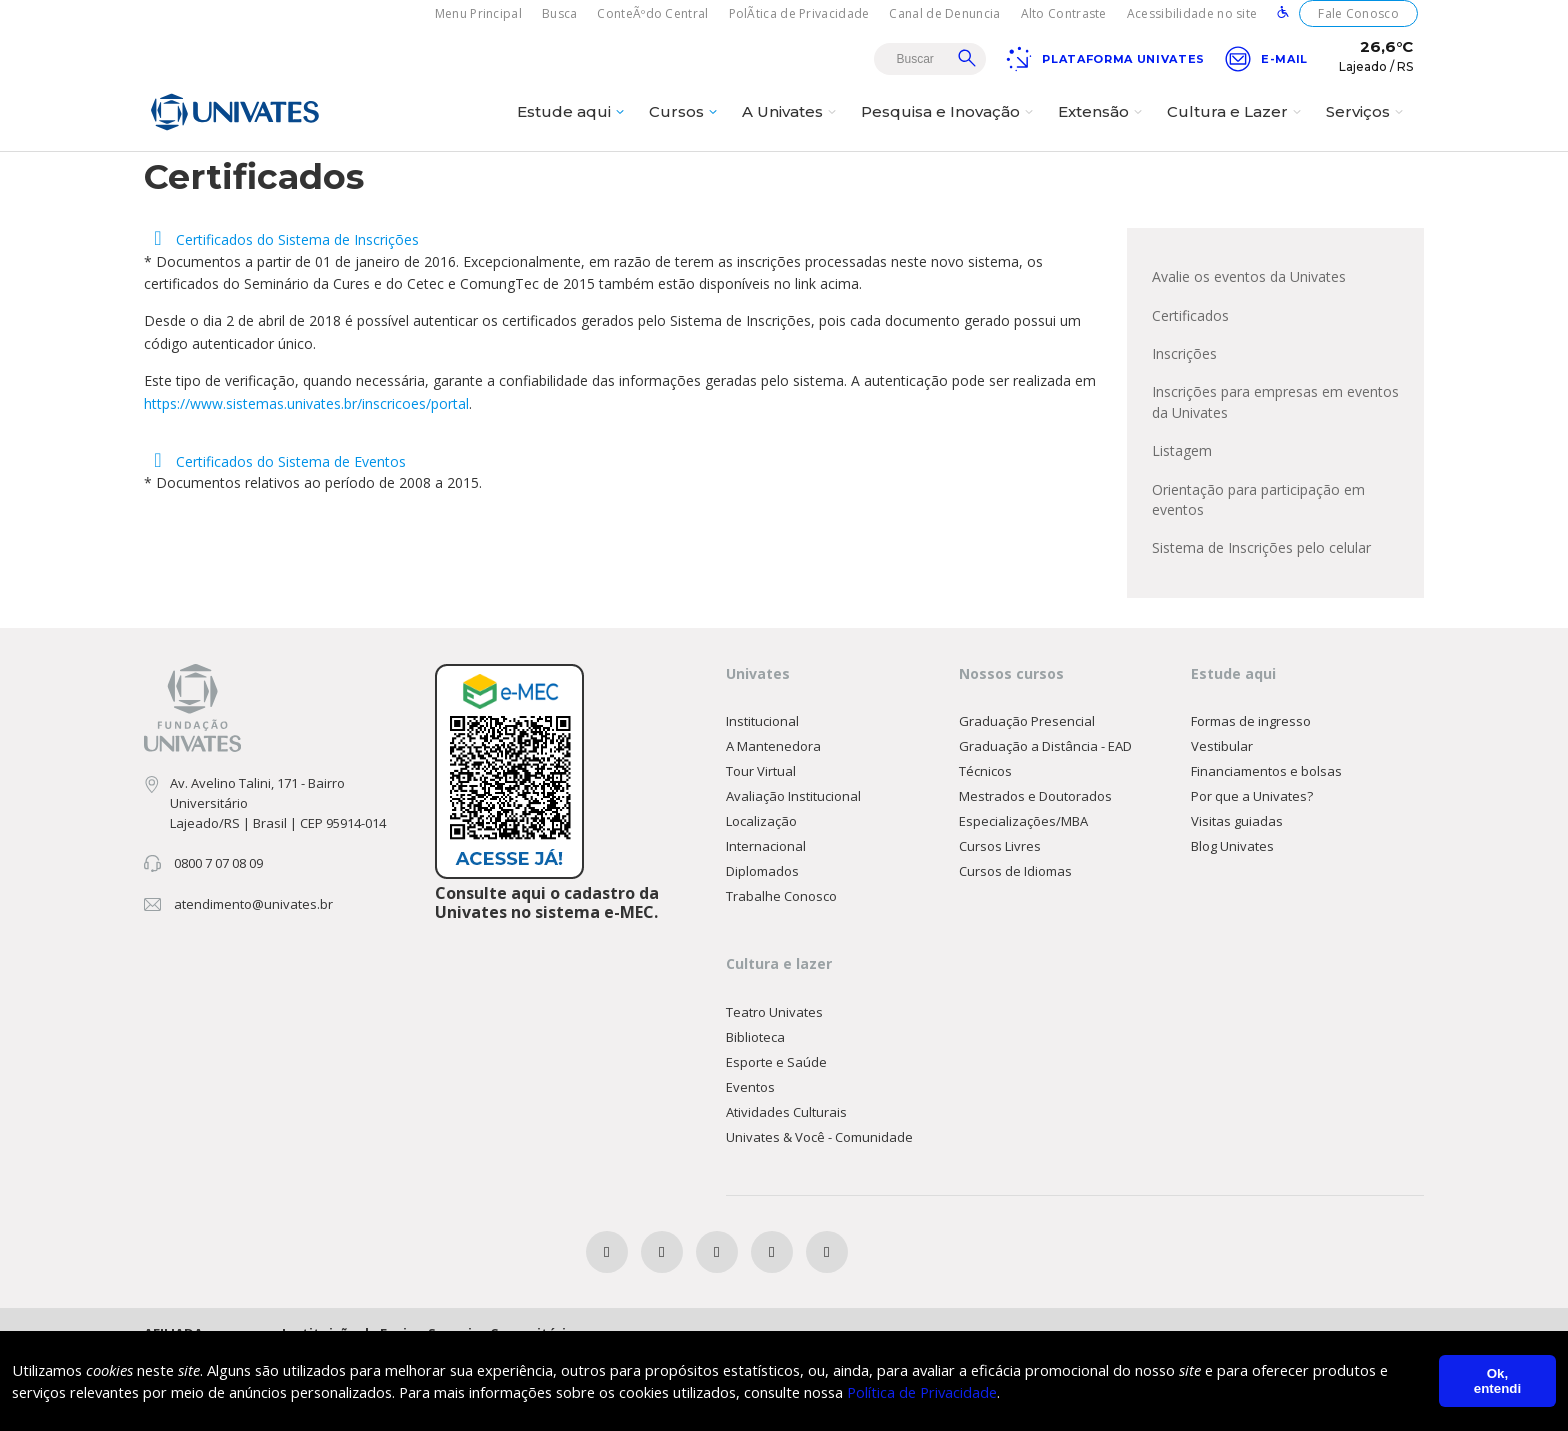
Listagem (1182, 513)
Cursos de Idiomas (1015, 941)
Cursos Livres (1000, 916)
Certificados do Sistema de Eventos (275, 519)
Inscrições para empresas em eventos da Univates (1275, 462)
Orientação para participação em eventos (1258, 564)
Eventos (750, 1158)
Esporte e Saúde (776, 1133)
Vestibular (1222, 816)
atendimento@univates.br (253, 975)
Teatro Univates (774, 1083)
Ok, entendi (1497, 1380)
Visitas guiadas (1237, 891)
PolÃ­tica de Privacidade (799, 13)
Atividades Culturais (786, 1183)
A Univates (791, 126)
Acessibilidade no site (1192, 13)
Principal (1292, 177)
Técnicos (985, 841)
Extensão (1102, 126)
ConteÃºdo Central (652, 13)
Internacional (766, 916)
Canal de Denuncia (944, 13)
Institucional (762, 791)
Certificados (1190, 371)
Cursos (685, 126)
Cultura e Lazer (1236, 126)
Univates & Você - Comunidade (819, 1208)
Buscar (967, 58)
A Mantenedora (773, 816)
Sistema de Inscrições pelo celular (1261, 615)
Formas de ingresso (1251, 791)
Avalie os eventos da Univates (1249, 331)
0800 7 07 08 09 (218, 933)
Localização (761, 891)
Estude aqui (573, 126)
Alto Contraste (1064, 13)
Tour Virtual (761, 841)
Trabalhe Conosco (781, 966)
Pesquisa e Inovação (949, 126)
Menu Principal (478, 13)
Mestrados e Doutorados (1035, 866)
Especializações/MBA (1023, 891)
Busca (560, 13)
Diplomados (762, 941)
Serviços (1367, 126)
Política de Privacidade (955, 1391)
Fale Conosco (1358, 13)
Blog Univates (1232, 916)
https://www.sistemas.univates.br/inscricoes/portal (306, 458)
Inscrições (1184, 411)
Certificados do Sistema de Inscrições (281, 294)
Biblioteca (755, 1108)
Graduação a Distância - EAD (1045, 816)
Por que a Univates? (1252, 866)
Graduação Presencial (1027, 791)
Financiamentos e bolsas (1266, 841)
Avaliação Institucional (793, 866)
